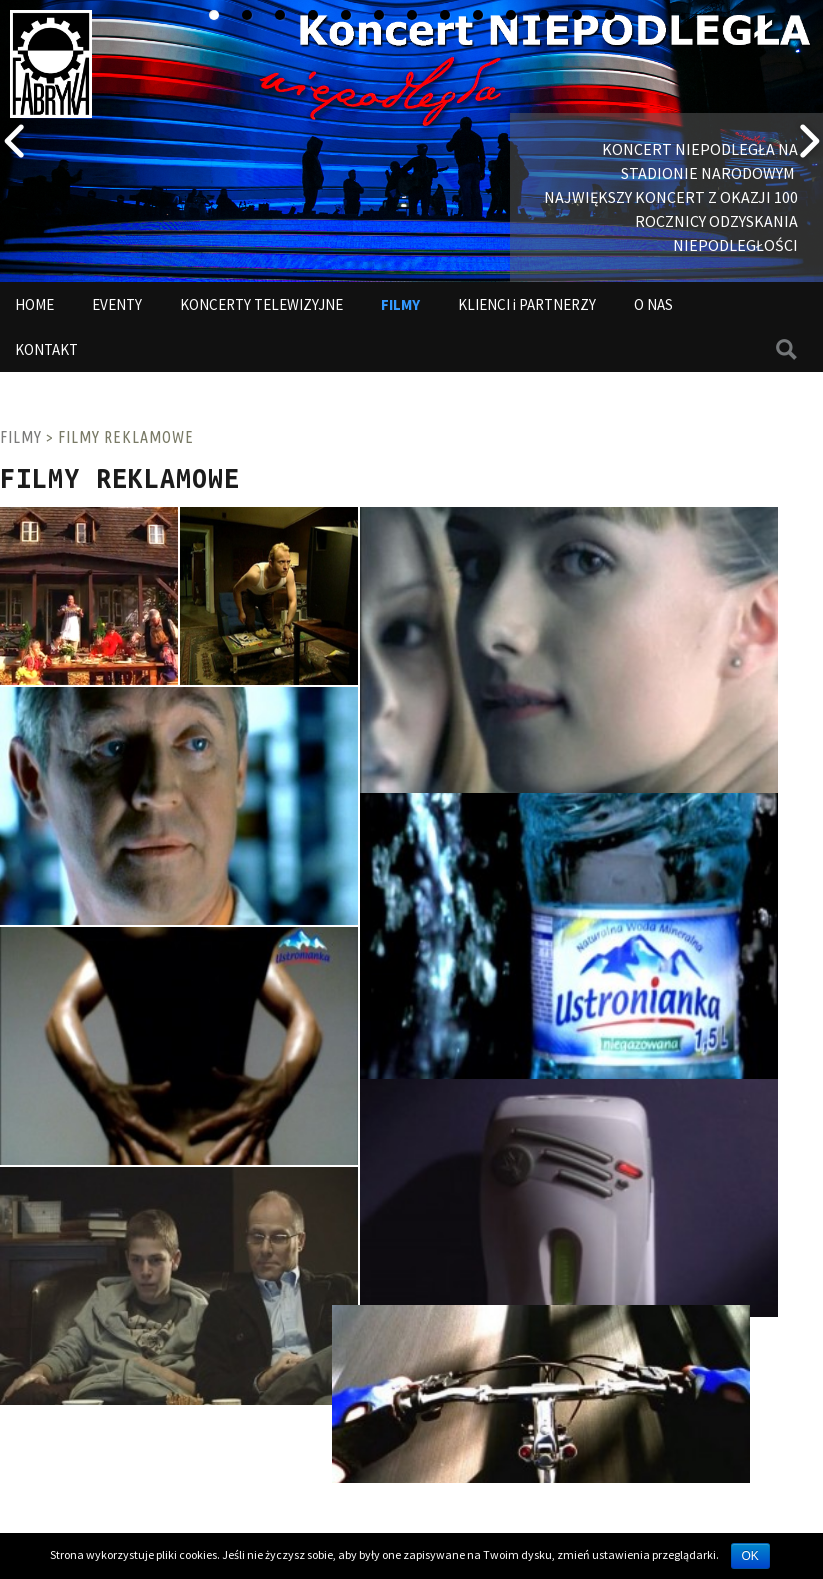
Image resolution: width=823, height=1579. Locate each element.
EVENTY (117, 304)
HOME (34, 304)
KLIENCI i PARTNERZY (527, 304)
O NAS (653, 304)
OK (750, 1556)
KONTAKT (46, 349)
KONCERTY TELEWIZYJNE (261, 304)
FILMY (400, 304)
